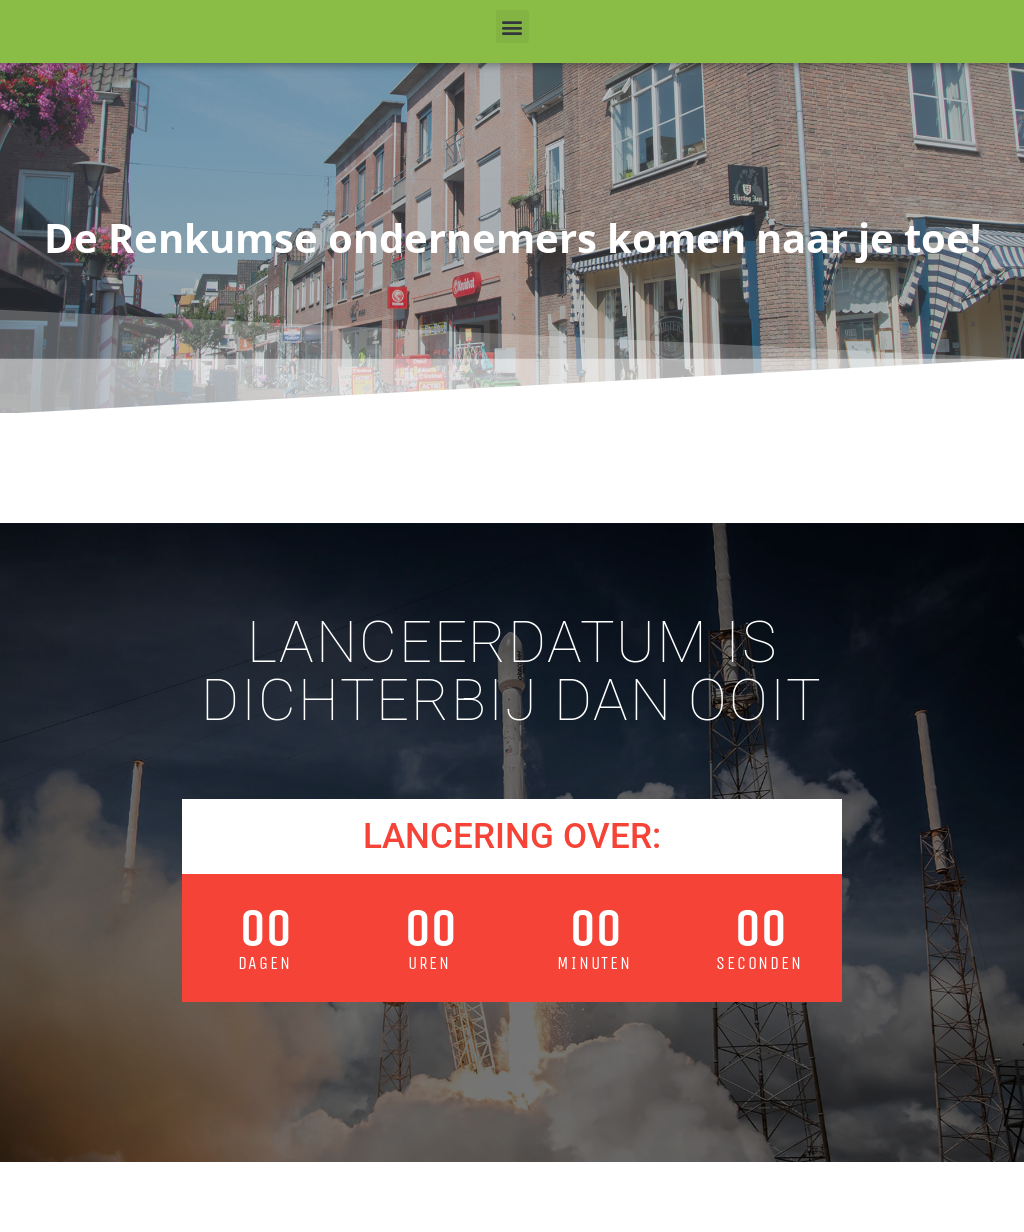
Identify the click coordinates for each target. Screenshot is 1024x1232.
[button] (512, 26)
